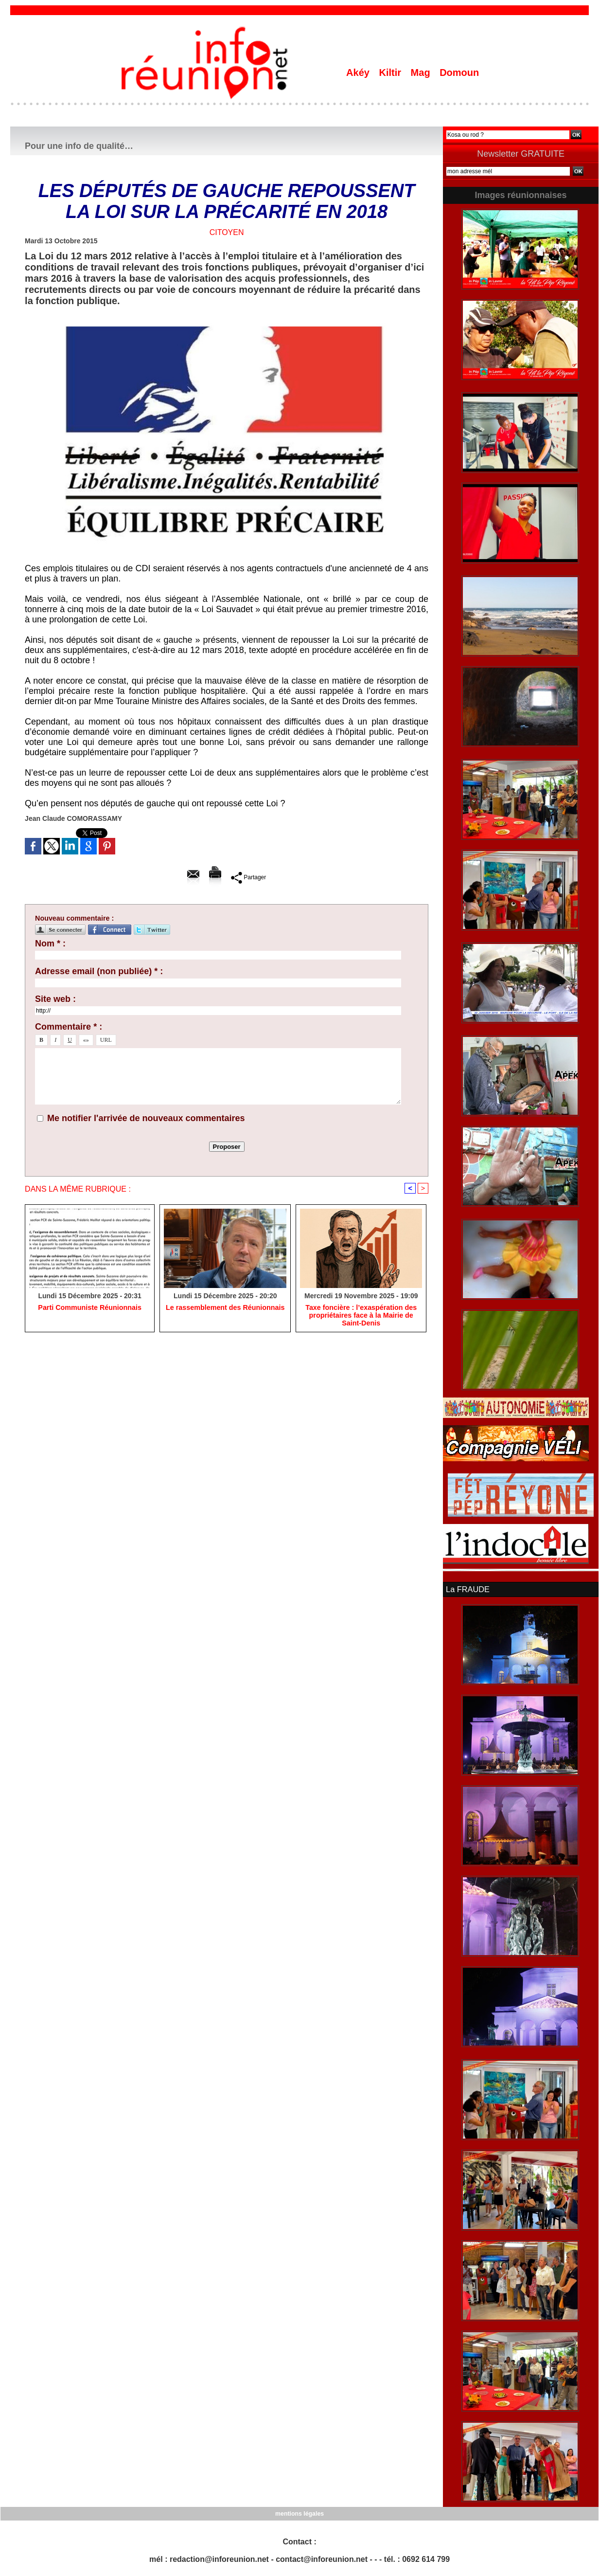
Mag (422, 72)
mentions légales (299, 2513)
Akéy (359, 72)
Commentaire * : (68, 1027)
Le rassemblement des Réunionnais (225, 1308)
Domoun (459, 72)
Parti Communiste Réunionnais (90, 1308)
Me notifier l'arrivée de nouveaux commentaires (146, 1118)
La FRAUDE (467, 1589)
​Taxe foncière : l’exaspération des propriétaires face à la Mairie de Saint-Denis (361, 1315)
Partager (248, 877)
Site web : (55, 999)
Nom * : (50, 943)
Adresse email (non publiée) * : (99, 971)
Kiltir (391, 72)
